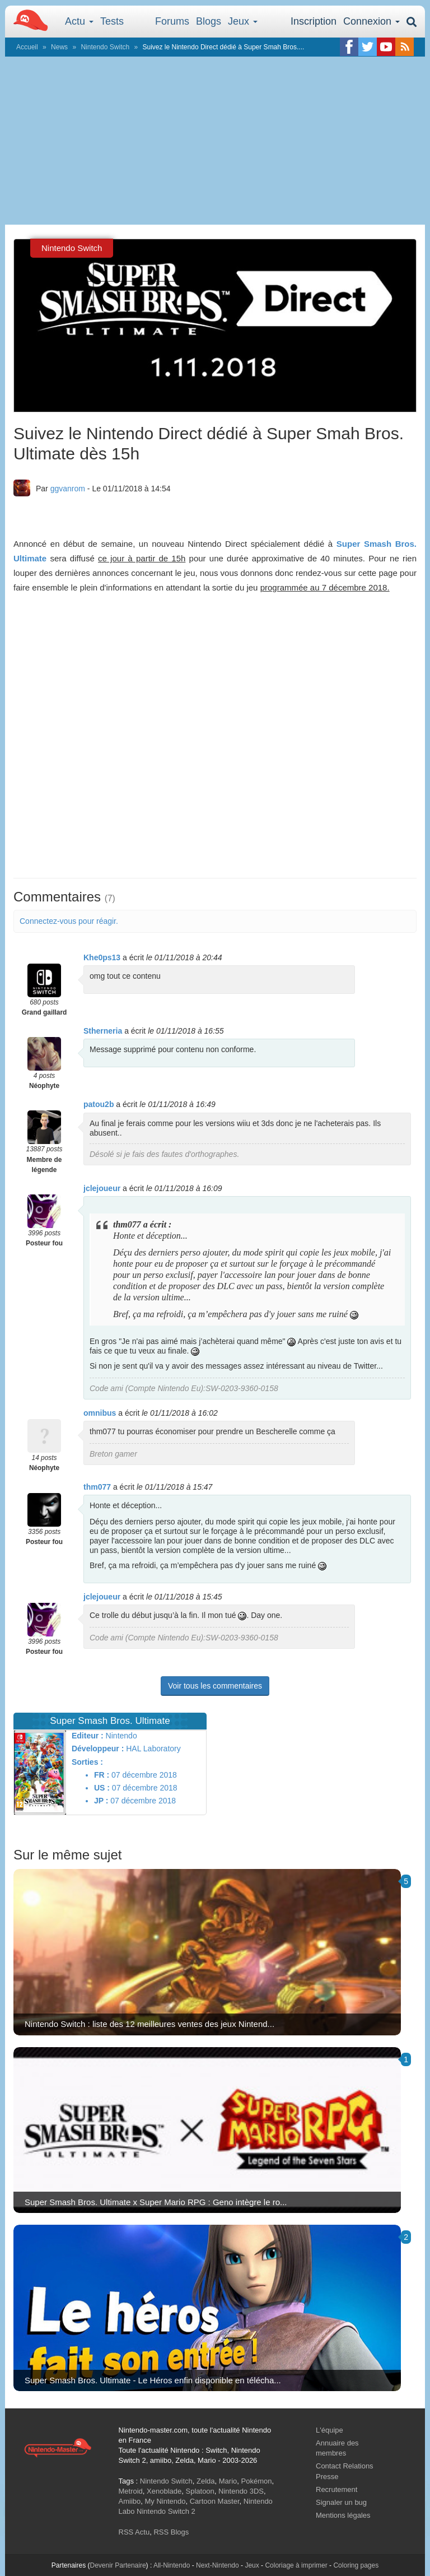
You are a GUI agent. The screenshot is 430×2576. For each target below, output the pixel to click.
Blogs (208, 21)
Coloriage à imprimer (296, 2565)
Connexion (371, 21)
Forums (172, 21)
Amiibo (130, 2501)
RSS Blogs (171, 2532)
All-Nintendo (171, 2565)
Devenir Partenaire (118, 2565)
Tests (112, 21)
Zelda (206, 2481)
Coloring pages (355, 2565)
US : (102, 1787)
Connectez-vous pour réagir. (69, 921)
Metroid (131, 2491)
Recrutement (336, 2489)
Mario (228, 2481)
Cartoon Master (215, 2501)
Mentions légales (343, 2515)
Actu (79, 21)
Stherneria (102, 1030)
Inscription (313, 21)
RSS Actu (134, 2532)
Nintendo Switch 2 (166, 2511)
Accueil (27, 47)
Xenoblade (164, 2491)
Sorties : (87, 1761)
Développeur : (98, 1748)
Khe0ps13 (101, 957)
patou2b (98, 1104)
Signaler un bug (341, 2502)
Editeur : (88, 1735)
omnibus (99, 1412)
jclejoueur (101, 1188)
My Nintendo (164, 2501)
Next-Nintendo (217, 2565)
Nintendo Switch (105, 47)
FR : (101, 1774)
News (59, 47)
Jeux (243, 21)
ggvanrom (67, 488)
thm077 (97, 1486)
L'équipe (329, 2430)
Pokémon (256, 2481)
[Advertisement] (215, 140)
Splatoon (200, 2491)
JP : (101, 1800)
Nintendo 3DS (241, 2491)
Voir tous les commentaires (215, 1685)
